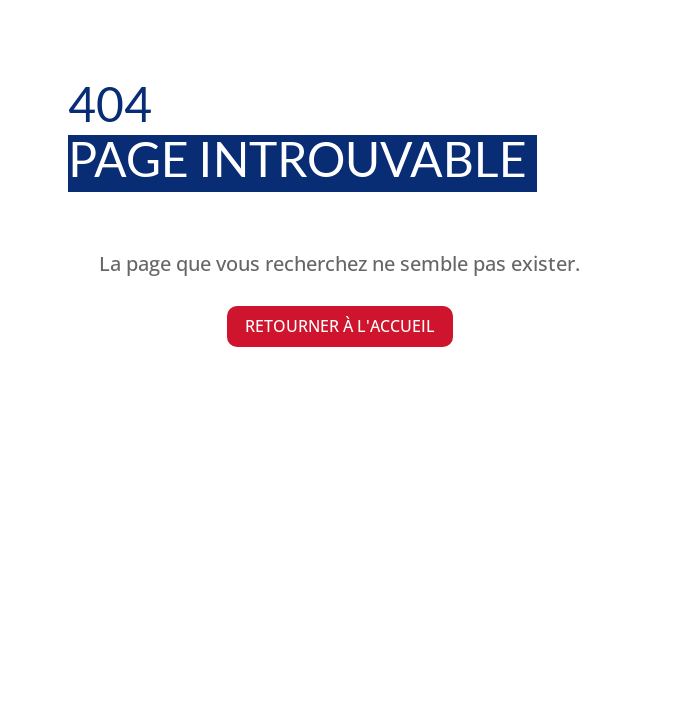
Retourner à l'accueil (340, 326)
